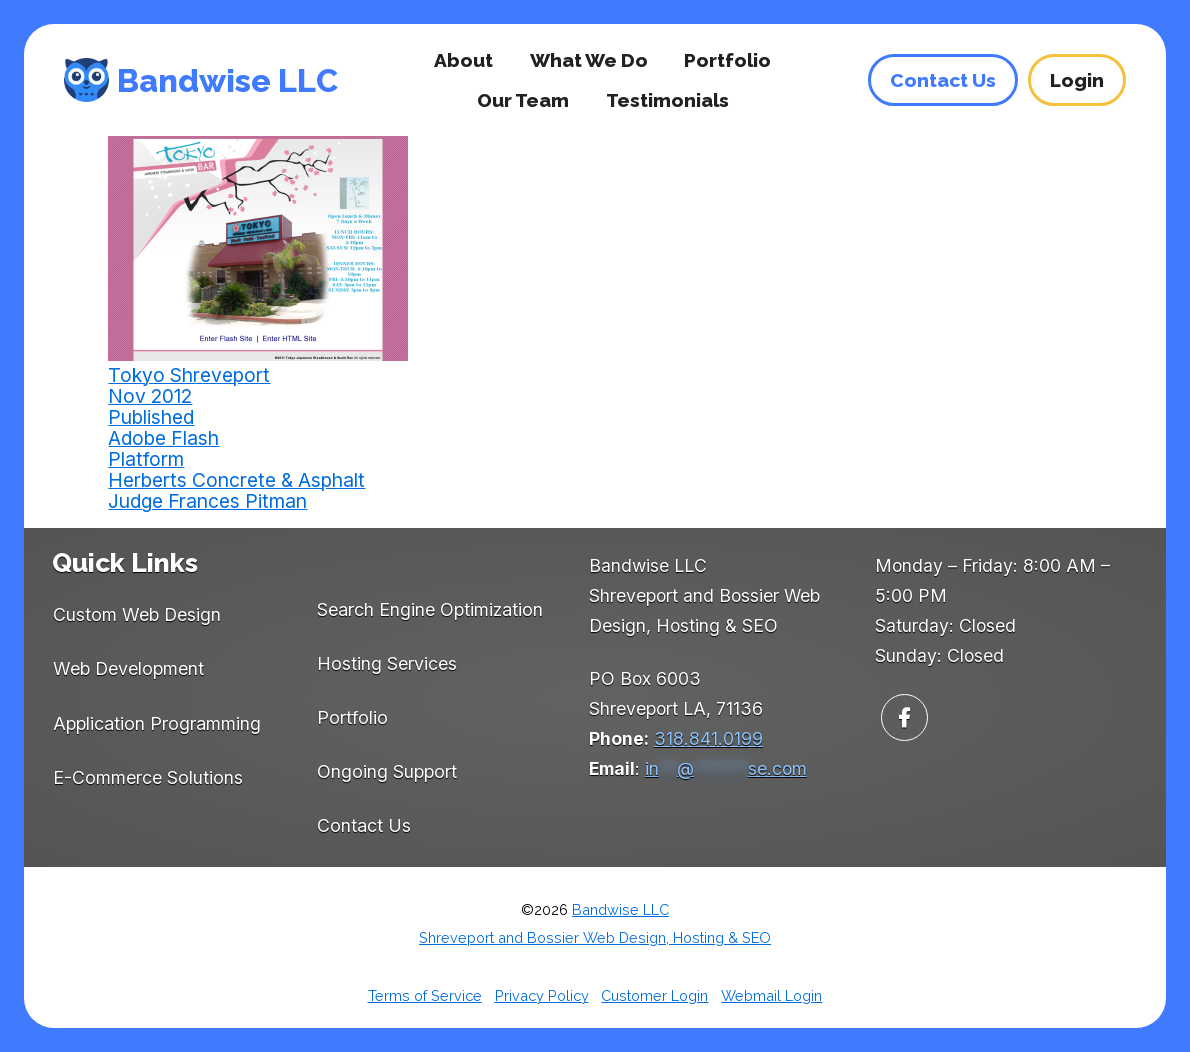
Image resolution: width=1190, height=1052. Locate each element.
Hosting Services (387, 663)
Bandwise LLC (227, 80)
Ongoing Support (387, 771)
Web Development (128, 668)
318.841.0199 (708, 738)
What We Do (589, 60)
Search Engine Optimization (430, 609)
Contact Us (364, 825)
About (463, 60)
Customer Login (654, 995)
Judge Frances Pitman (207, 501)
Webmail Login (771, 995)
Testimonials (667, 100)
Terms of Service (425, 995)
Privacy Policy (542, 995)
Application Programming (157, 723)
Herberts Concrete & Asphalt (236, 480)
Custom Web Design (137, 614)
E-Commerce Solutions (148, 777)
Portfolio (727, 60)
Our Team (523, 100)
